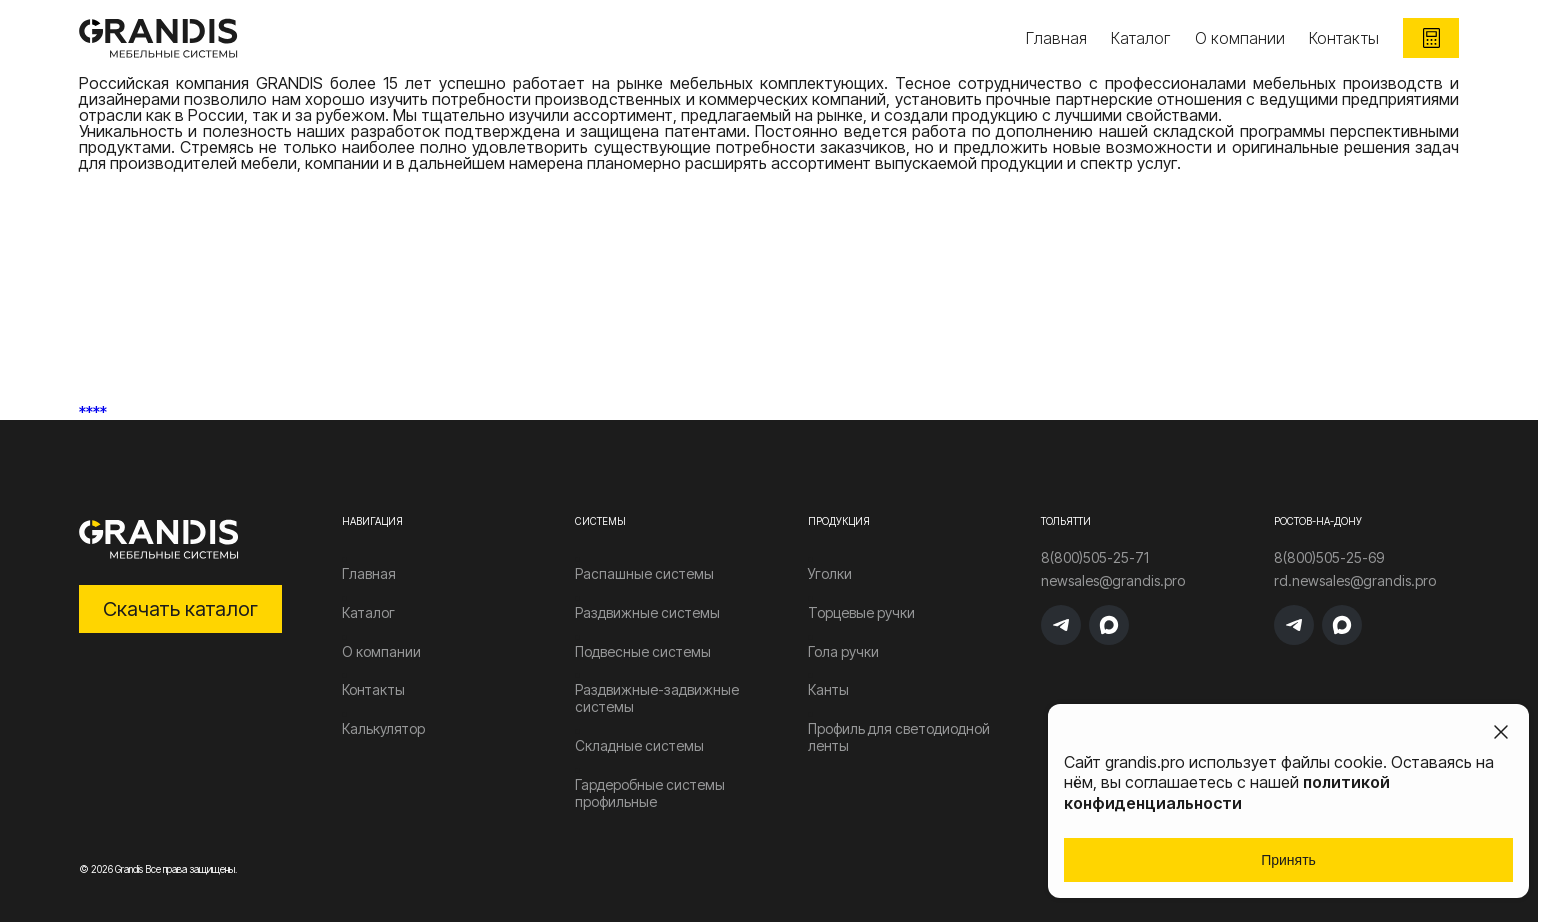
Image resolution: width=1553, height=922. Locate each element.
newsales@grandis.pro (1113, 581)
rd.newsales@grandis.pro (1355, 581)
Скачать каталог (180, 609)
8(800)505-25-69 (1329, 558)
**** (93, 412)
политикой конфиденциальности (1227, 792)
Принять (1288, 860)
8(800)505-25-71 (1095, 558)
